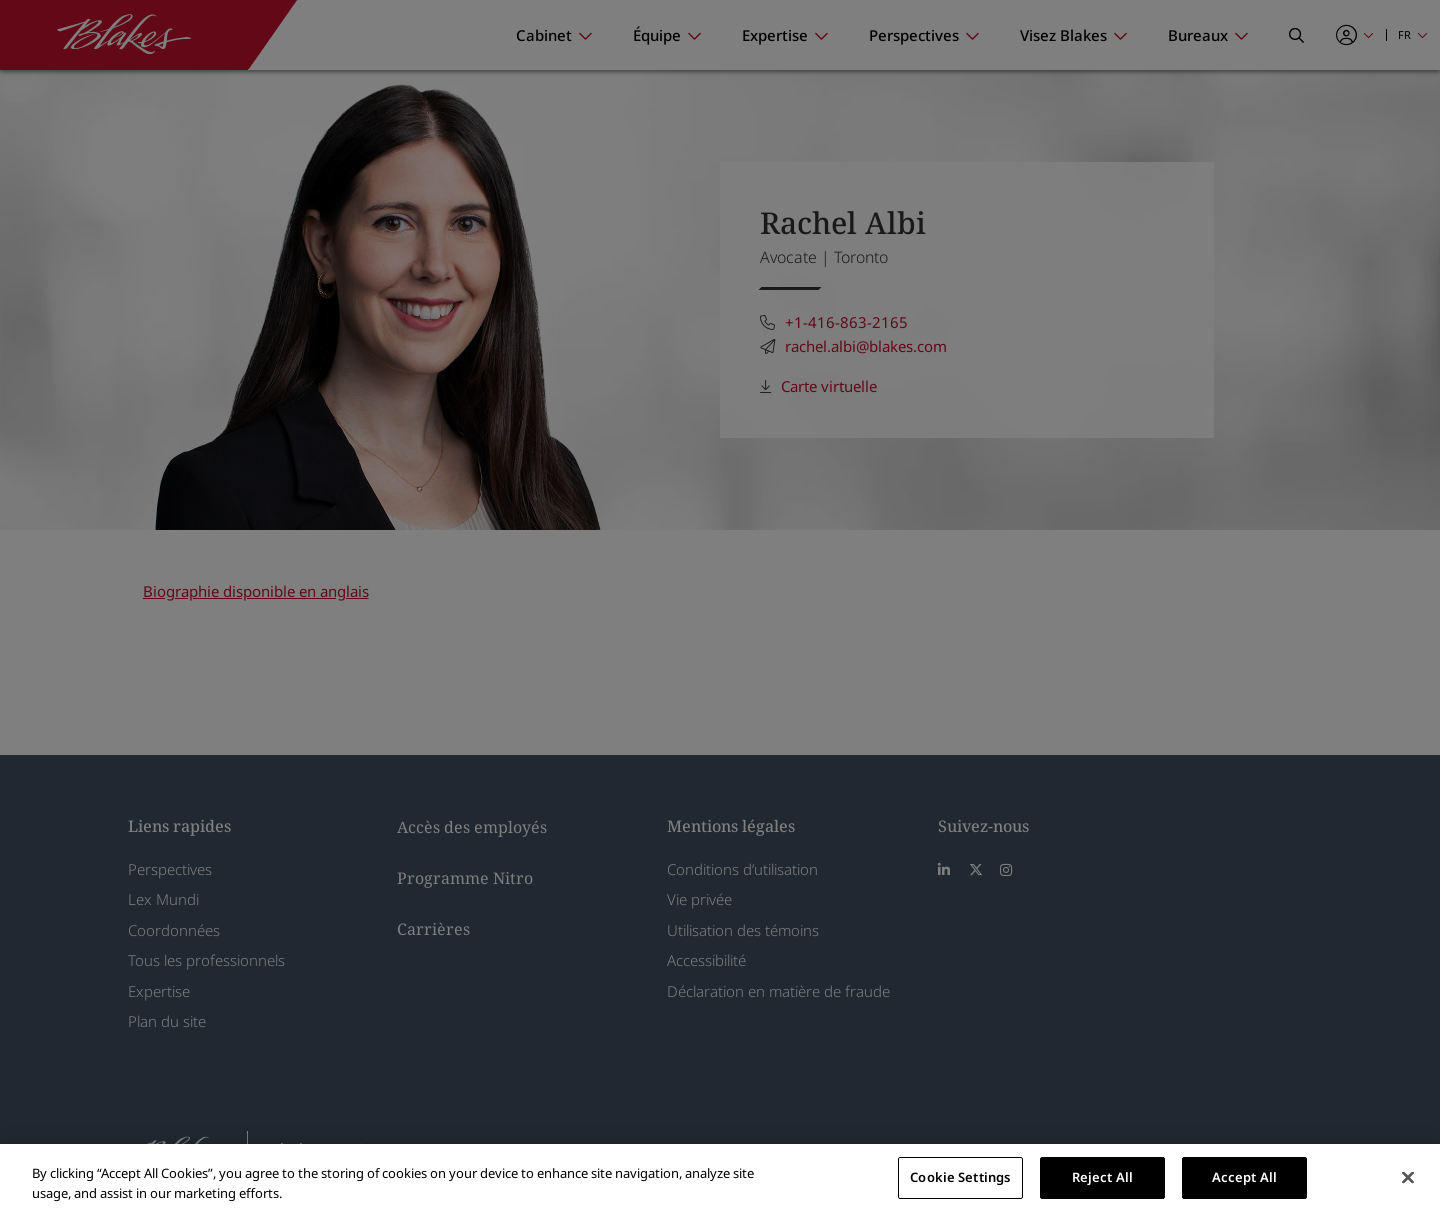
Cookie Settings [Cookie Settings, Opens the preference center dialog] (960, 1177)
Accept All (1244, 1177)
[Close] (1408, 1177)
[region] (720, 1179)
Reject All (1102, 1177)
